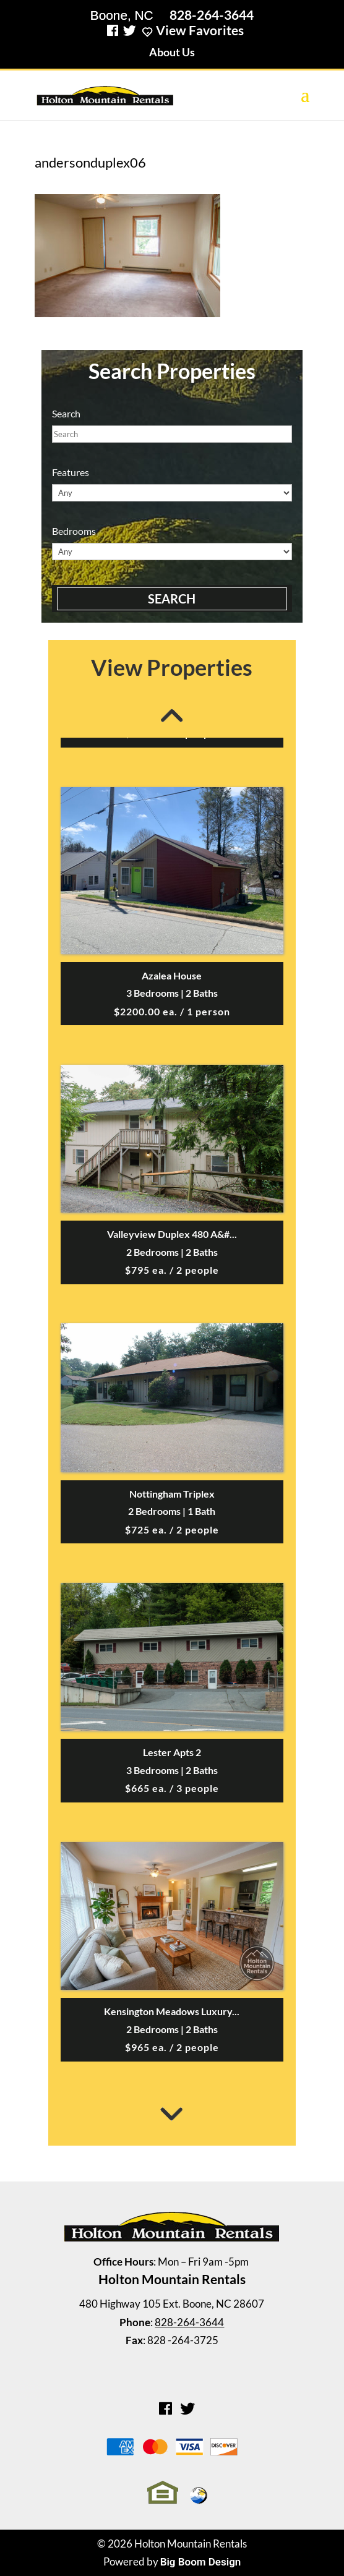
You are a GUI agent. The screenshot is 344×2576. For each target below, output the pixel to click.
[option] (172, 1178)
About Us (172, 52)
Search (172, 598)
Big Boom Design (200, 2562)
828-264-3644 (212, 14)
